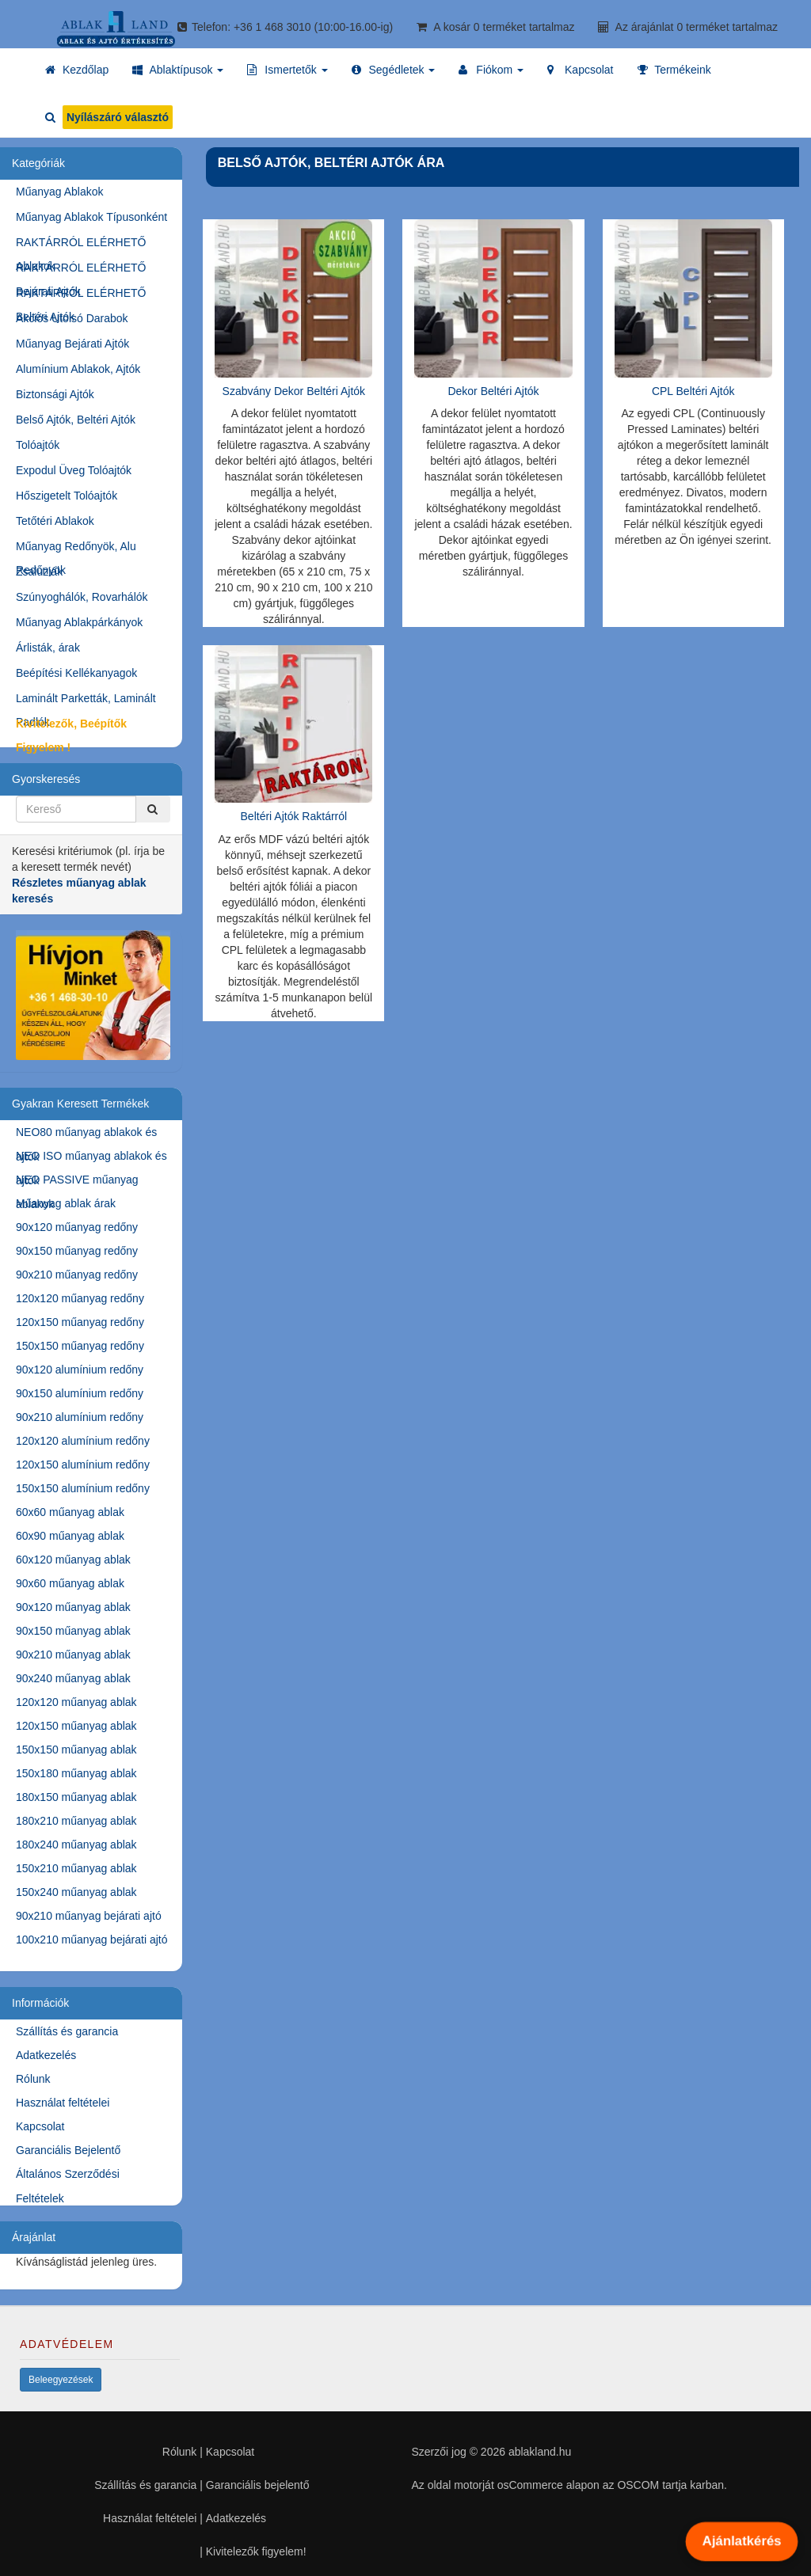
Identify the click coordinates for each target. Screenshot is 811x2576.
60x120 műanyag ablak (73, 1559)
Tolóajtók (37, 445)
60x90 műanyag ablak (70, 1535)
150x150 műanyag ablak (76, 1749)
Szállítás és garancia (67, 2031)
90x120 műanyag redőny (77, 1227)
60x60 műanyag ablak (70, 1512)
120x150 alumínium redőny (83, 1464)
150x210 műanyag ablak (76, 1868)
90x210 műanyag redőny (77, 1274)
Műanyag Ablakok (60, 191)
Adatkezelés (46, 2055)
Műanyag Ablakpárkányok (79, 622)
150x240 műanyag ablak (76, 1892)
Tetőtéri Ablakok (55, 521)
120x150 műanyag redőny (80, 1322)
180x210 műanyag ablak (76, 1820)
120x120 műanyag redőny (80, 1298)
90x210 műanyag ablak (73, 1654)
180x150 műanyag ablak (76, 1797)
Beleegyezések (61, 2379)
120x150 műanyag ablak (76, 1725)
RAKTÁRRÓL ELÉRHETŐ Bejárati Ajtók (81, 270)
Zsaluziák (39, 571)
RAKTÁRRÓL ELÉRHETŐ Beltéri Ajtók (81, 296)
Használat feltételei (62, 2102)
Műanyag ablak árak (66, 1203)
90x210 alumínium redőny (79, 1417)
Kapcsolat (40, 2126)
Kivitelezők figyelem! (256, 2551)
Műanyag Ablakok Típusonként (91, 217)
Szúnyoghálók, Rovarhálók (82, 597)
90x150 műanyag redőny (77, 1250)
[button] (177, 69)
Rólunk (33, 2079)
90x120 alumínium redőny (79, 1369)
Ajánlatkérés (741, 2541)
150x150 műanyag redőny (80, 1345)
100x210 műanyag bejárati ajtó (91, 1939)
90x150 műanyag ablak (73, 1630)
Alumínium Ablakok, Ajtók (78, 369)
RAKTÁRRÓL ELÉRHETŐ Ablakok (81, 245)
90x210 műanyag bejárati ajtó (89, 1915)
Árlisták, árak (48, 647)
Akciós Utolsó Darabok (72, 318)
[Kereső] (152, 809)
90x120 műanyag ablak (73, 1607)
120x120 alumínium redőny (83, 1440)
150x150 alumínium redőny (83, 1488)
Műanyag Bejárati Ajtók (72, 343)
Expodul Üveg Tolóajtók (73, 470)
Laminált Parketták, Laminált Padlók (86, 701)
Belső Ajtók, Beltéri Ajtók (75, 419)
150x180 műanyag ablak (76, 1773)
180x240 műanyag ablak (76, 1844)
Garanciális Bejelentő (68, 2150)
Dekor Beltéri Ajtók (493, 391)
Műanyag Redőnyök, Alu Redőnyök (76, 549)
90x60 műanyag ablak (70, 1583)
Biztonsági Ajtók (55, 394)
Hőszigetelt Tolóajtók (66, 495)
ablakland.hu (539, 2451)
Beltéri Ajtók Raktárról (294, 816)
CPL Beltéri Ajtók (693, 391)
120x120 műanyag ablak (76, 1702)
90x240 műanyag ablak (73, 1678)
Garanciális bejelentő (258, 2485)
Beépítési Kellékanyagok (76, 673)
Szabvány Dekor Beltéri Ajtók (294, 391)
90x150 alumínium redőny (79, 1393)
